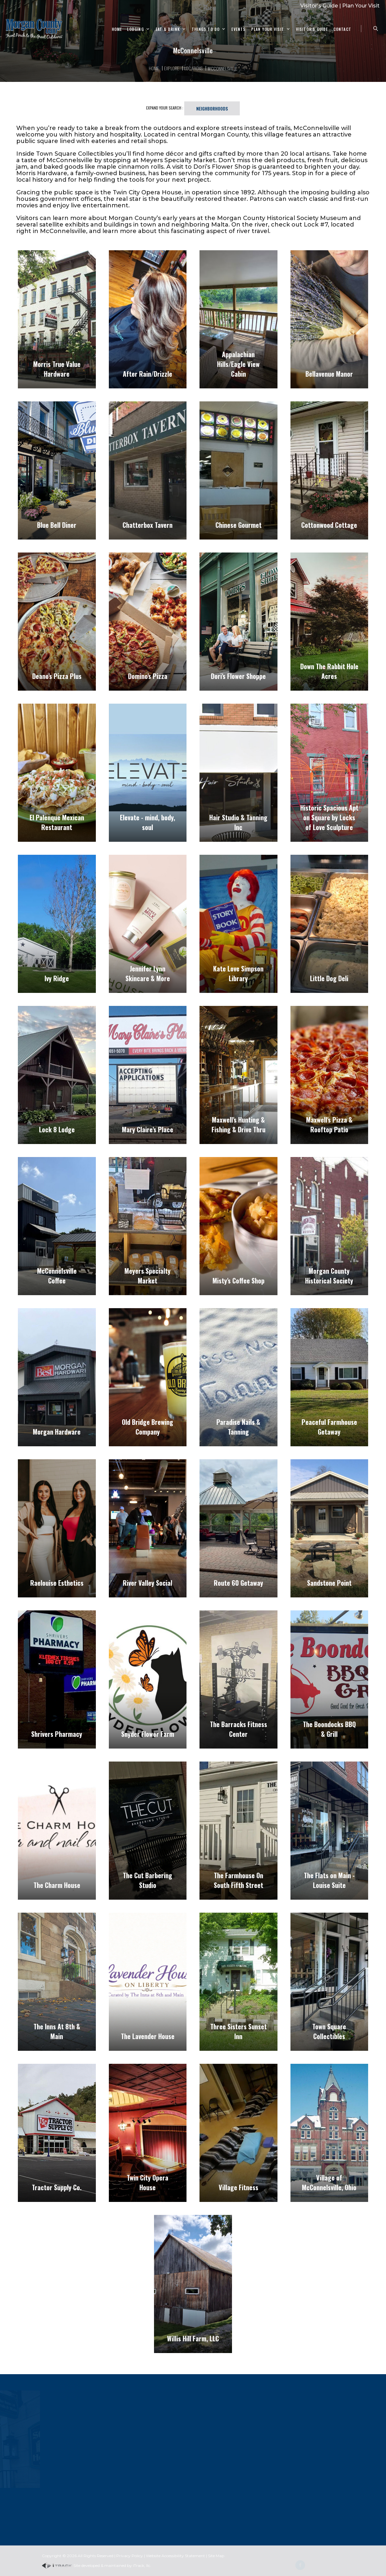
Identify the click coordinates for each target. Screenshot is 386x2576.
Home (117, 29)
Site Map (216, 2555)
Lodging (135, 29)
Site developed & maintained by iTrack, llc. (96, 2565)
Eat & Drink (168, 29)
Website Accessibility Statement (175, 2555)
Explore (171, 68)
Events (238, 29)
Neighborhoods (212, 108)
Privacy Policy (129, 2555)
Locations (193, 68)
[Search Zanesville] (375, 28)
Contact (342, 29)
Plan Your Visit (361, 6)
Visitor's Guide (319, 6)
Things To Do (206, 29)
